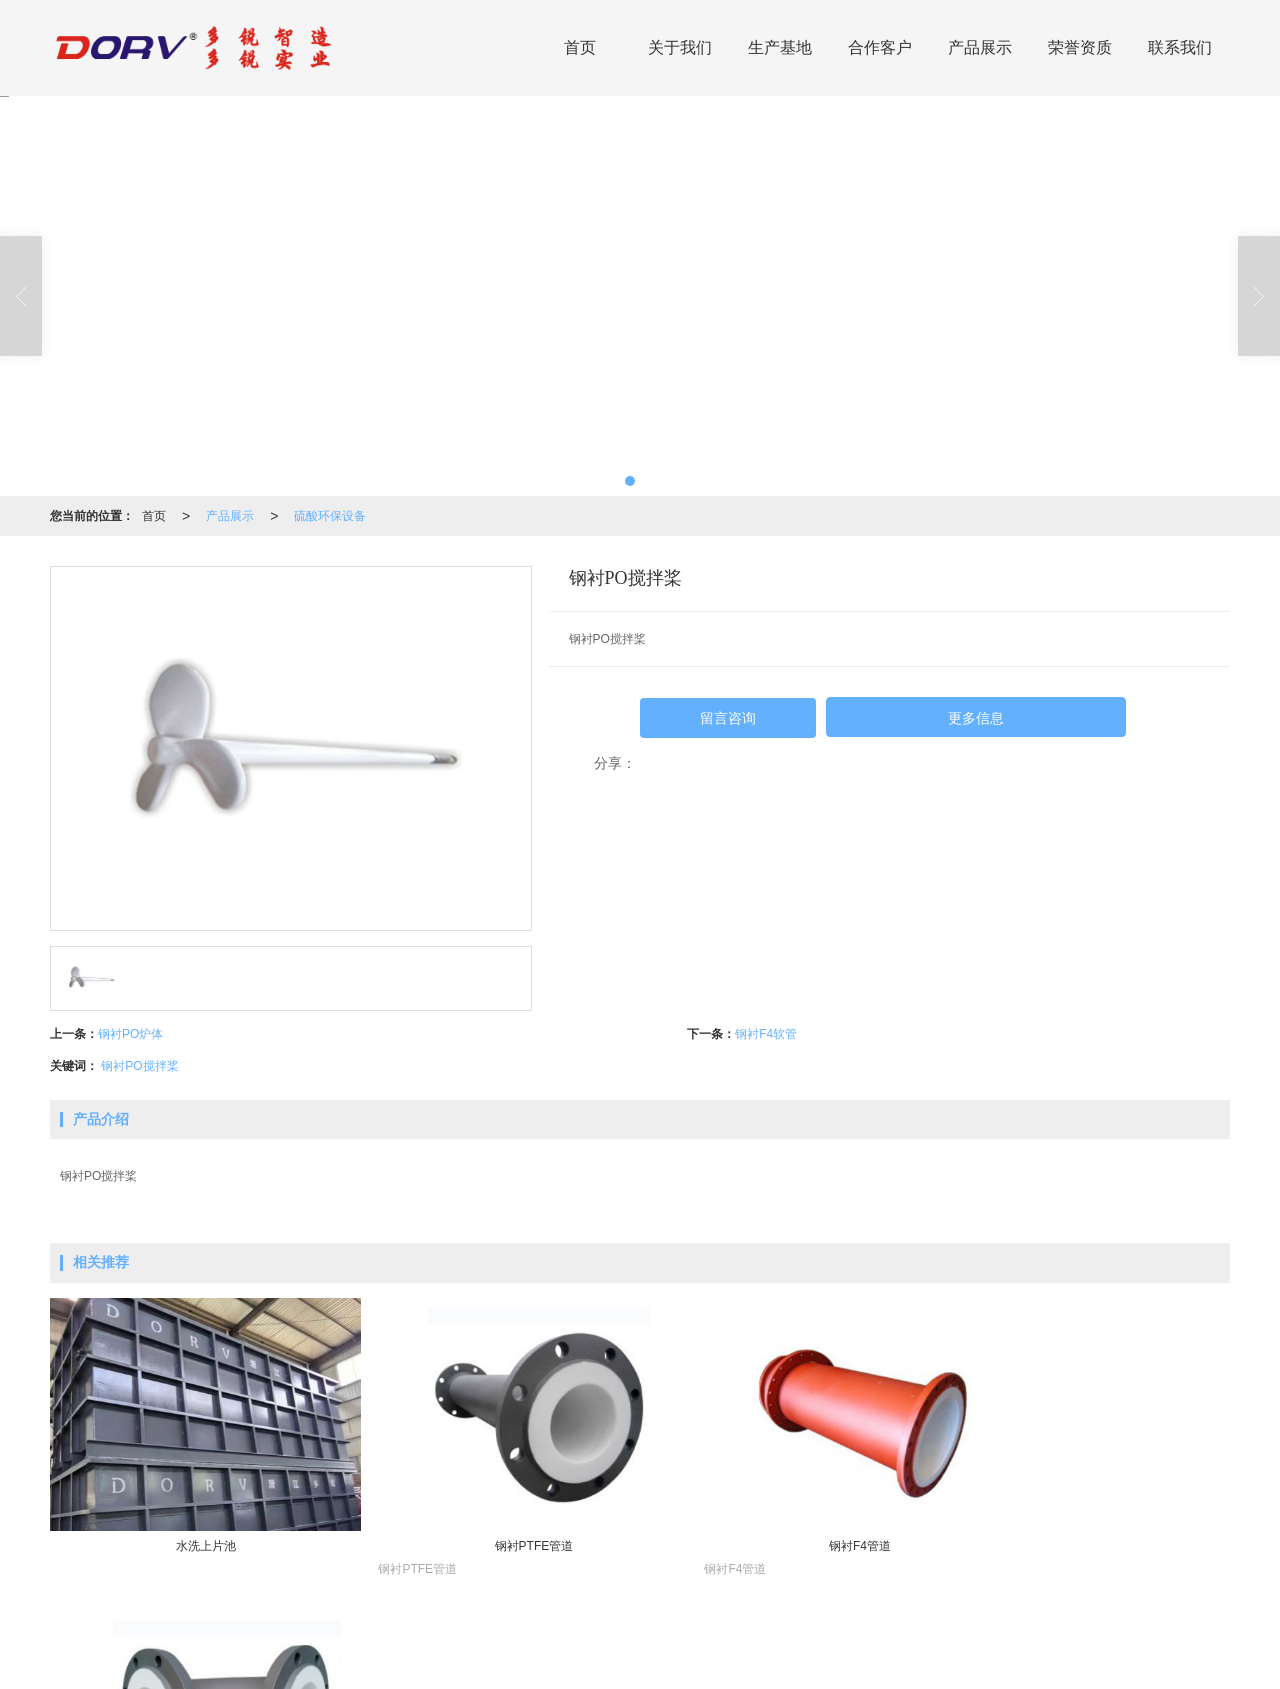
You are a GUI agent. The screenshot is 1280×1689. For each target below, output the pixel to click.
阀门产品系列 (683, 1644)
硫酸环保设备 (330, 516)
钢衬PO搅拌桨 (139, 1066)
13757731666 (1085, 1644)
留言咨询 (728, 718)
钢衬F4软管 (766, 1034)
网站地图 (616, 1664)
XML (665, 1664)
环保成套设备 (334, 1644)
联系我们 (1180, 47)
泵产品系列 (763, 1644)
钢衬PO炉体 (130, 1034)
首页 (580, 47)
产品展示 (980, 47)
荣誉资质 (1080, 47)
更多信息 (976, 718)
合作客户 (880, 47)
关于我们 (680, 47)
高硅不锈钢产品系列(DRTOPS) (552, 1644)
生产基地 (780, 47)
